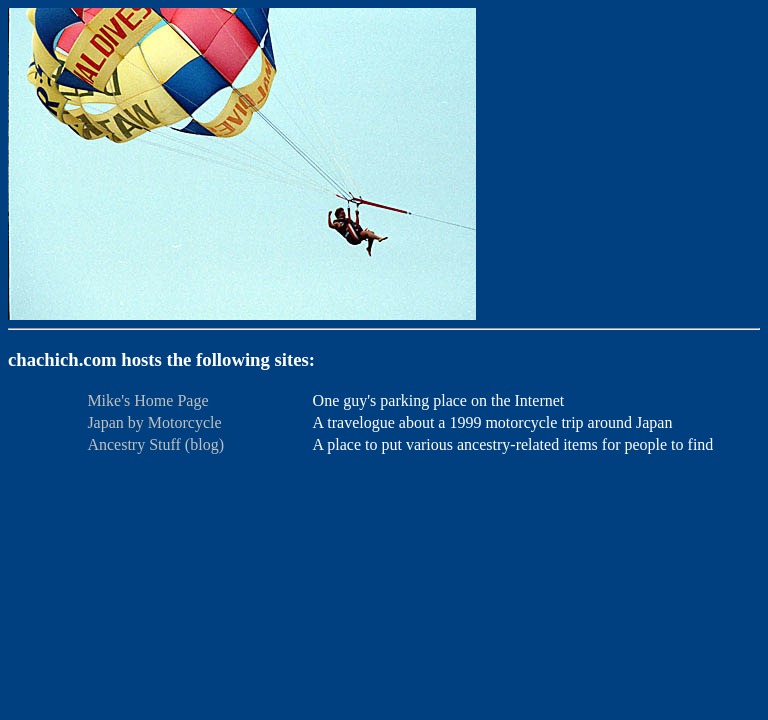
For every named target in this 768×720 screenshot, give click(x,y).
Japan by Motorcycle (154, 422)
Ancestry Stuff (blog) (155, 444)
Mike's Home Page (147, 400)
